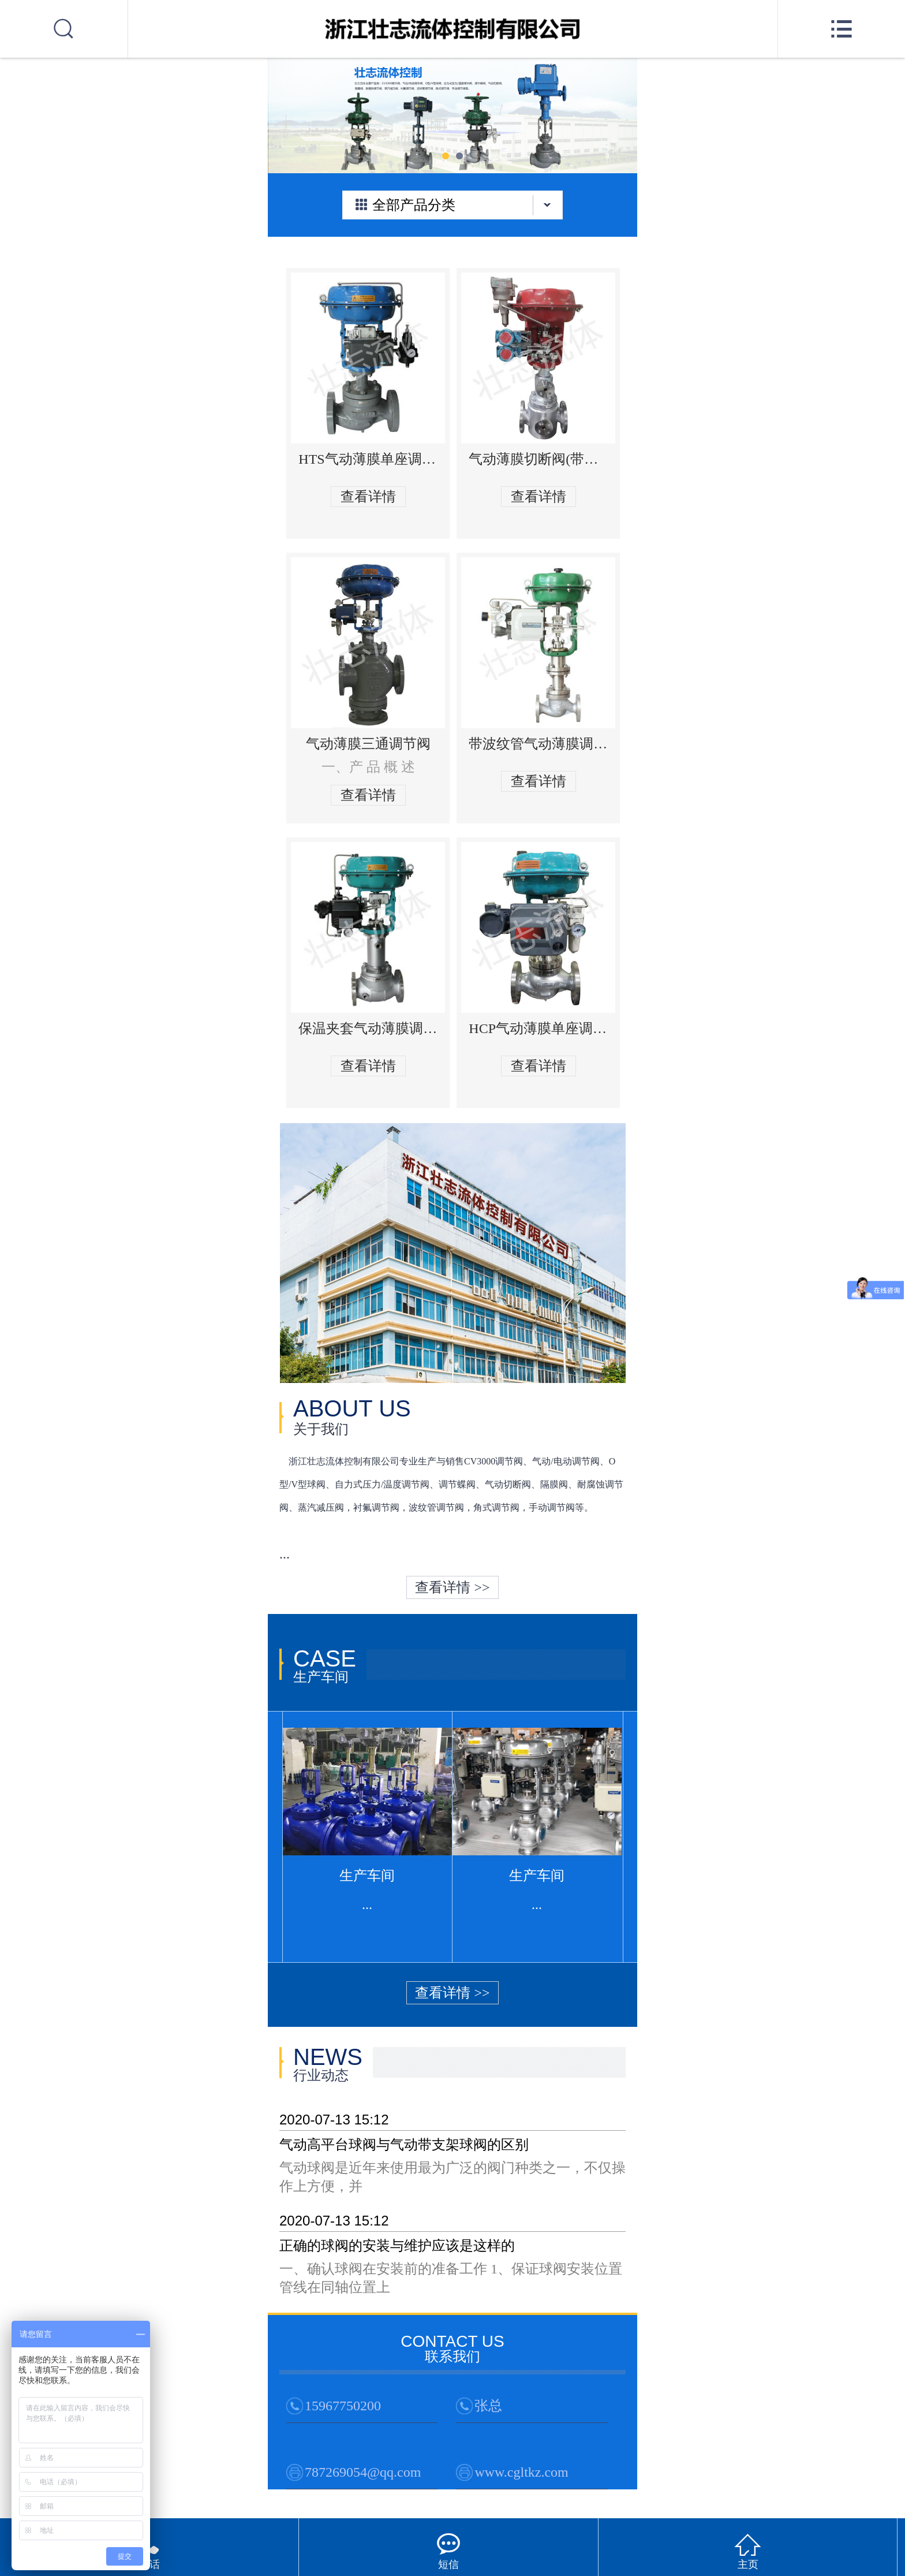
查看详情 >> (452, 1587)
